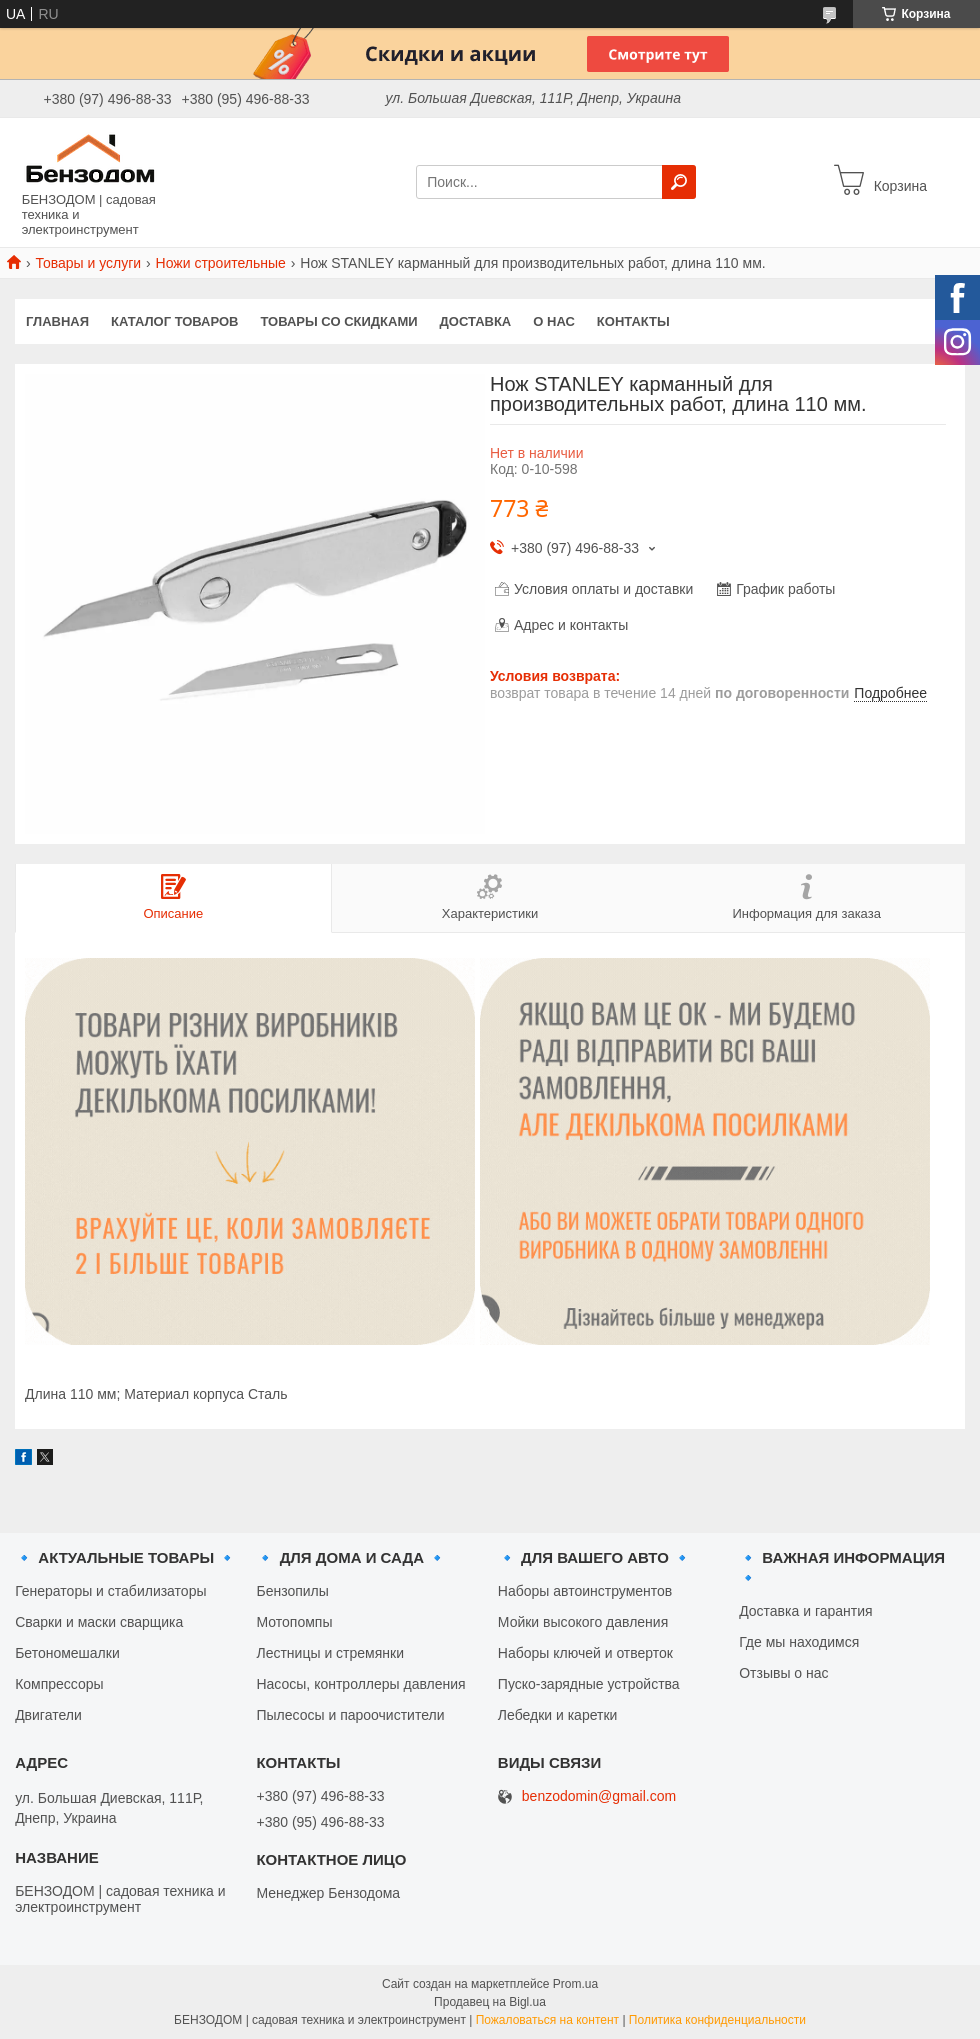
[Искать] (679, 182)
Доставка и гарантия (805, 1611)
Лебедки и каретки (558, 1715)
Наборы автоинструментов (585, 1591)
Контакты (633, 321)
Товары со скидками (339, 321)
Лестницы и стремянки (330, 1653)
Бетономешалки (67, 1653)
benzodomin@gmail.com (599, 1796)
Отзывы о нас (783, 1673)
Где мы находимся (799, 1642)
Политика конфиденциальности (717, 2020)
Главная (57, 321)
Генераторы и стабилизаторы (110, 1591)
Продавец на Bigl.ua (490, 2002)
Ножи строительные (221, 263)
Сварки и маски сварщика (99, 1622)
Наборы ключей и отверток (585, 1653)
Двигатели (48, 1715)
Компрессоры (59, 1684)
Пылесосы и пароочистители (350, 1715)
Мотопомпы (294, 1622)
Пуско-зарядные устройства (589, 1684)
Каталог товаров (174, 321)
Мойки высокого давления (583, 1622)
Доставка (476, 321)
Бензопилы (292, 1591)
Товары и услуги (88, 263)
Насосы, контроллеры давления (360, 1684)
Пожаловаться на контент (547, 2020)
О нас (554, 321)
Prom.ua (575, 1984)
